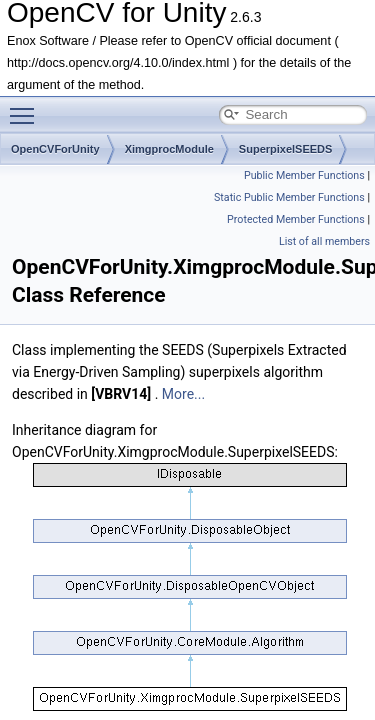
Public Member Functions (304, 175)
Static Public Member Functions (289, 197)
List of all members (324, 241)
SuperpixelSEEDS (286, 149)
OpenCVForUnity (55, 149)
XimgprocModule (169, 149)
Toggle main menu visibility (27, 107)
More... (183, 394)
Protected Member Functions (296, 219)
